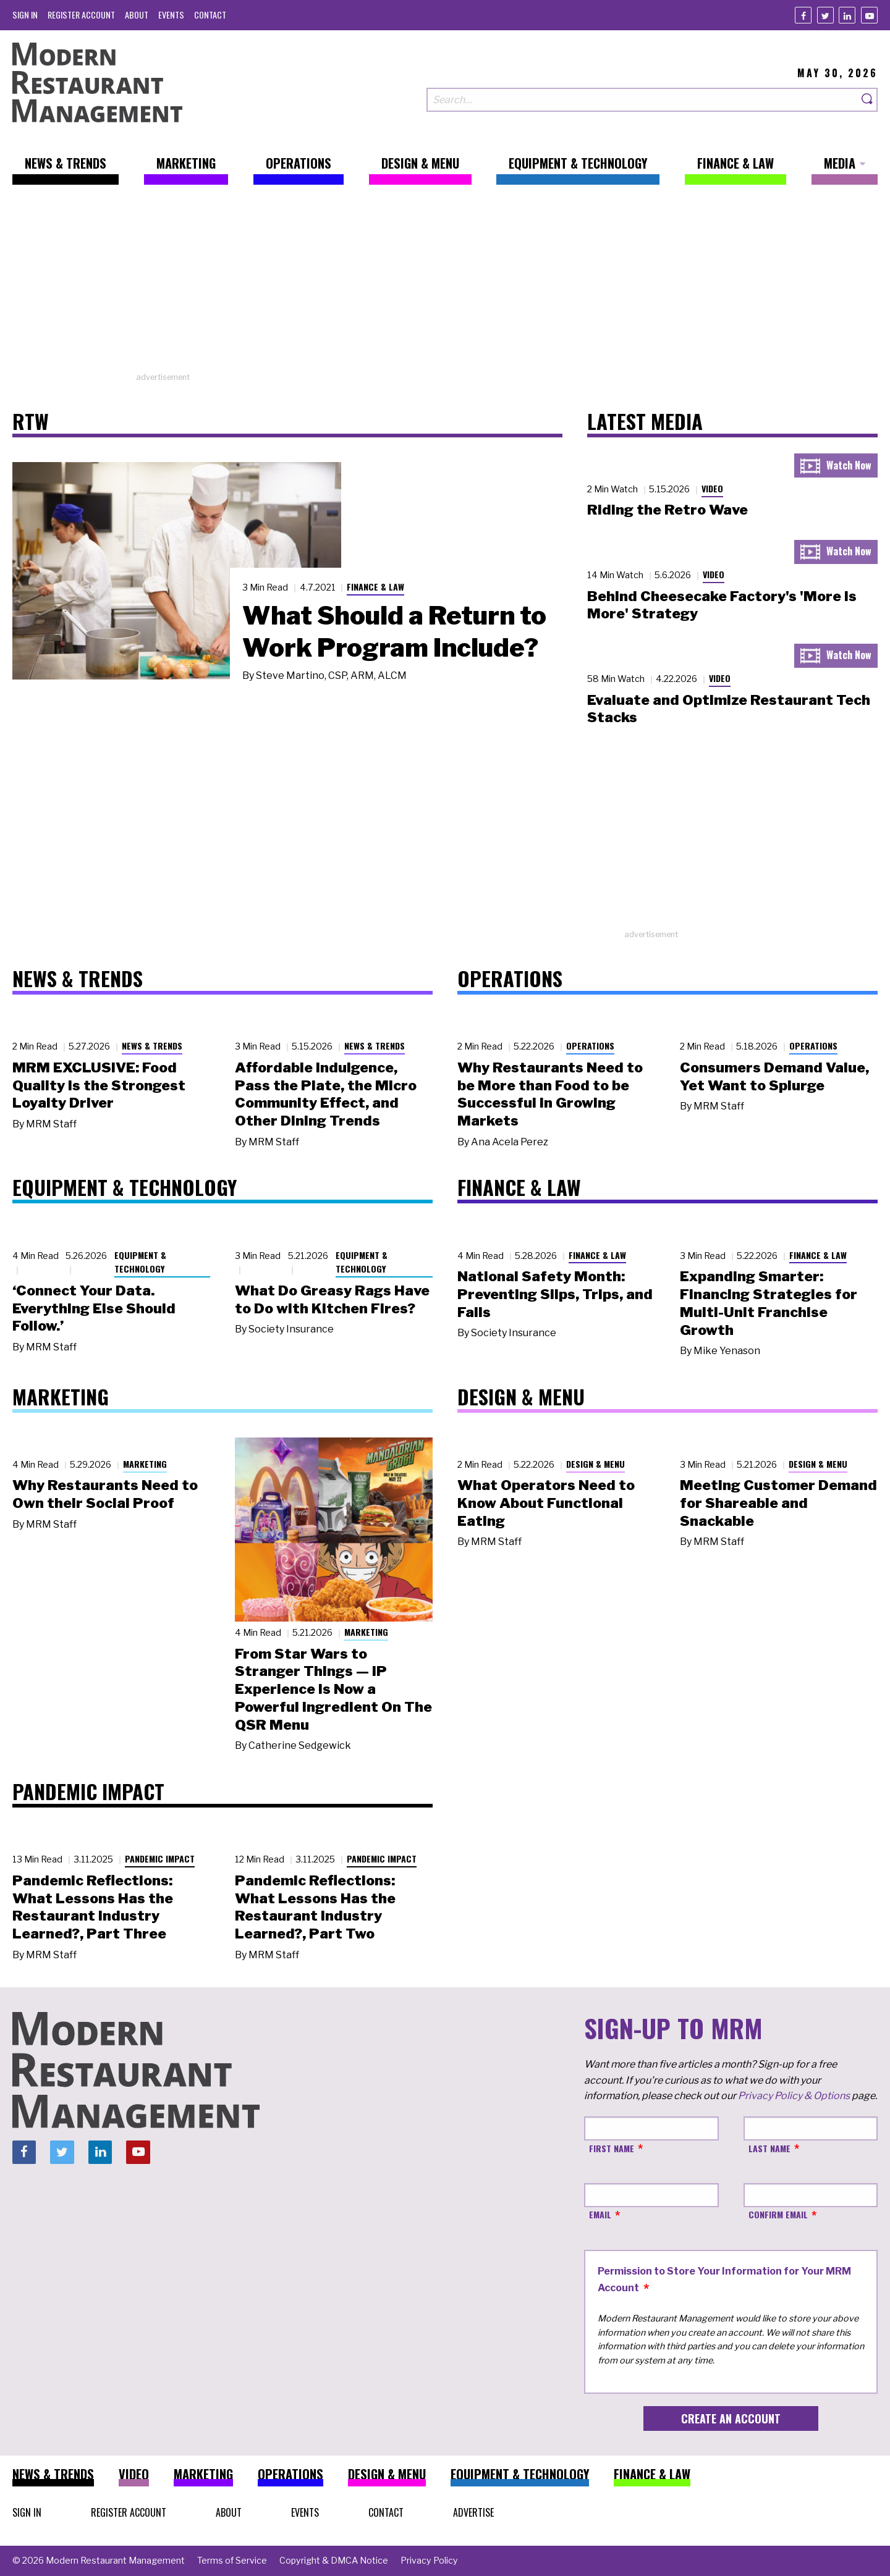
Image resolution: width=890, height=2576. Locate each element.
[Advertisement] (445, 284)
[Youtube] (869, 15)
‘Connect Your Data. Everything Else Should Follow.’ (94, 1308)
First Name (611, 2148)
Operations (590, 1045)
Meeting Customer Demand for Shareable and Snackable (778, 1503)
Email (600, 2214)
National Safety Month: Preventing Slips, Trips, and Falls (555, 1294)
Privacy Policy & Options (794, 2096)
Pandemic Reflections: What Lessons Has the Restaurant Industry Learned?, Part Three (92, 1907)
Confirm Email (778, 2214)
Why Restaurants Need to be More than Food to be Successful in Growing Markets (550, 1094)
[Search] (868, 100)
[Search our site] (642, 100)
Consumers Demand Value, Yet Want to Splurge (774, 1076)
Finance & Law (375, 586)
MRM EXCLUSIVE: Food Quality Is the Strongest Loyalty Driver (98, 1085)
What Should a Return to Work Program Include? (394, 631)
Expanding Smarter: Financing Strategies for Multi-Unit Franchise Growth (768, 1303)
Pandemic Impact (160, 1858)
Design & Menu (595, 1463)
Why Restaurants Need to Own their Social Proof (105, 1494)
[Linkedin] (847, 15)
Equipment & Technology (140, 1262)
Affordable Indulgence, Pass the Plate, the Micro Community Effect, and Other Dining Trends (326, 1094)
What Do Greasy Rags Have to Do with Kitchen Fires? (332, 1299)
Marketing (145, 1463)
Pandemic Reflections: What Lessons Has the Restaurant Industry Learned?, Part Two (315, 1907)
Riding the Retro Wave (667, 509)
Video (712, 488)
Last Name (769, 2148)
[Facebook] (803, 15)
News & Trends (152, 1045)
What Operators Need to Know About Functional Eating (546, 1503)
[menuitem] (25, 14)
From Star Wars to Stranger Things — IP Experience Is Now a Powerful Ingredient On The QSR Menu (333, 1689)
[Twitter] (825, 15)
